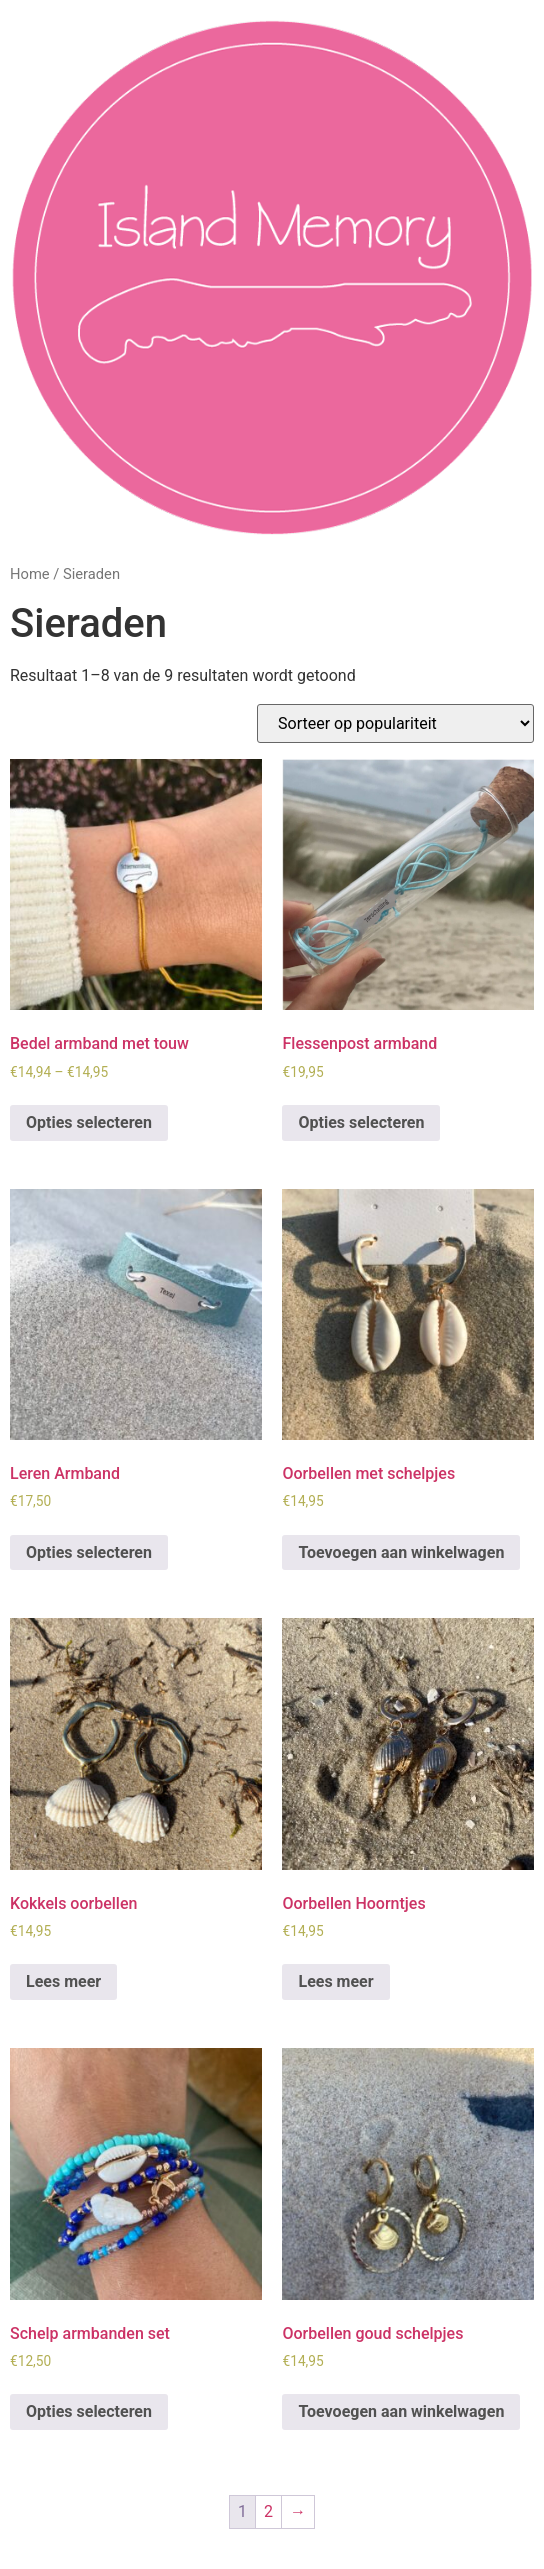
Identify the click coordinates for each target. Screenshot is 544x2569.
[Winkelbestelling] (395, 723)
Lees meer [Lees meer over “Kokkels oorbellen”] (63, 1981)
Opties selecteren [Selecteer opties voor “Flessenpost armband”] (361, 1122)
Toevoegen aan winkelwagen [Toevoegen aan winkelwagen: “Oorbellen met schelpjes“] (401, 1552)
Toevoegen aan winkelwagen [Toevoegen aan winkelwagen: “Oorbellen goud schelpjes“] (401, 2411)
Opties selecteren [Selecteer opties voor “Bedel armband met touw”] (89, 1122)
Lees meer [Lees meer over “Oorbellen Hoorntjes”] (335, 1981)
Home (30, 574)
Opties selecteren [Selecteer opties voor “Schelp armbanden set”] (89, 2411)
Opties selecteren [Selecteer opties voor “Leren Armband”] (89, 1552)
